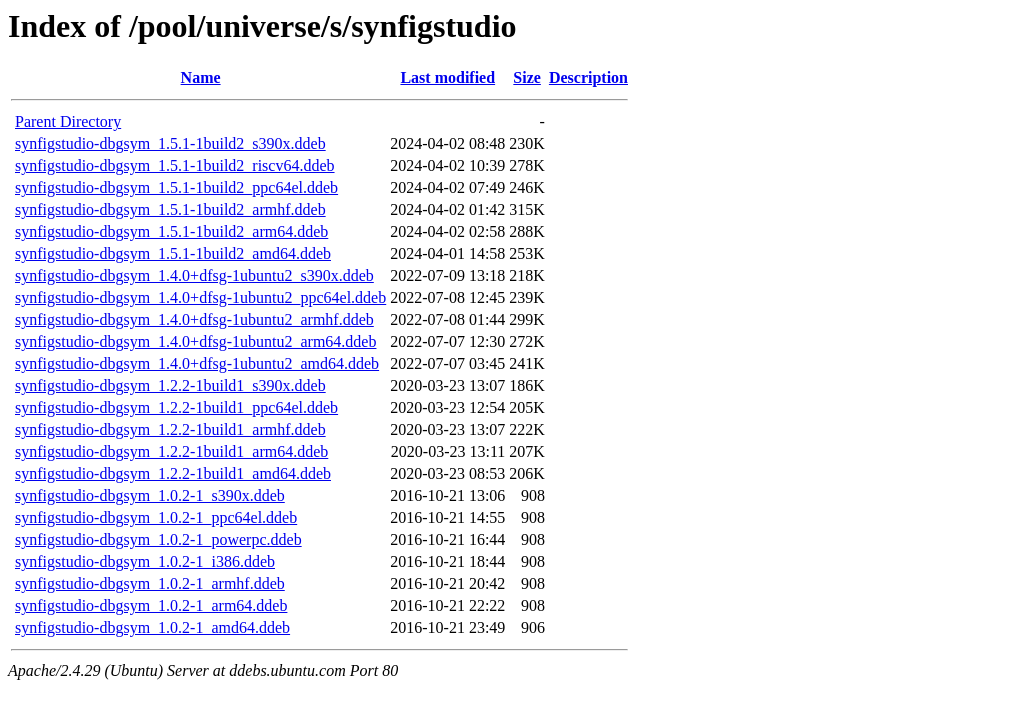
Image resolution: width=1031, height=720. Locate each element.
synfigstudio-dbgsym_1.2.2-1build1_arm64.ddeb (171, 451)
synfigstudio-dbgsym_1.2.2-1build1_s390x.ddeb (170, 385)
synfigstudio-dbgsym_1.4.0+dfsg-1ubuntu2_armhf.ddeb (194, 319)
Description (588, 77)
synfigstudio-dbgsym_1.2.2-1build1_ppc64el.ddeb (176, 407)
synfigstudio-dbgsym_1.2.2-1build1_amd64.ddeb (173, 473)
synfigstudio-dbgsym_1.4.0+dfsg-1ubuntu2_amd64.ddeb (197, 363)
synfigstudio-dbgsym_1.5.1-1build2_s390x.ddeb (170, 143)
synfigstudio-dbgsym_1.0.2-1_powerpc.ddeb (158, 539)
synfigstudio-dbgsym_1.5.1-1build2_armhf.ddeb (170, 209)
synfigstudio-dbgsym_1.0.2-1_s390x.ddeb (150, 495)
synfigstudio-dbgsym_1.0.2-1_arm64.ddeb (151, 605)
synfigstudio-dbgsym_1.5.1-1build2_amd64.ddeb (173, 253)
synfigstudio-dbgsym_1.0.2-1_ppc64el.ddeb (156, 517)
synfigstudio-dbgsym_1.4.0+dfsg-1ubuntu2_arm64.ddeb (195, 341)
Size (527, 77)
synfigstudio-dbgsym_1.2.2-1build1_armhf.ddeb (170, 429)
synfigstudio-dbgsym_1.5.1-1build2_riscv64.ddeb (175, 165)
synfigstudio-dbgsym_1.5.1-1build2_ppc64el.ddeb (176, 187)
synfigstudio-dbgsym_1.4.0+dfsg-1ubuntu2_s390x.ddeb (194, 275)
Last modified (447, 77)
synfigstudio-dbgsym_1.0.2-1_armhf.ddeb (150, 583)
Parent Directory (68, 121)
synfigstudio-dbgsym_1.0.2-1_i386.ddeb (145, 561)
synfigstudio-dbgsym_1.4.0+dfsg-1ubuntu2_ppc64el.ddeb (200, 297)
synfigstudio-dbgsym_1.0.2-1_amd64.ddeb (152, 627)
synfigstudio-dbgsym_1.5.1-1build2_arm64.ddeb (171, 231)
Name (201, 77)
